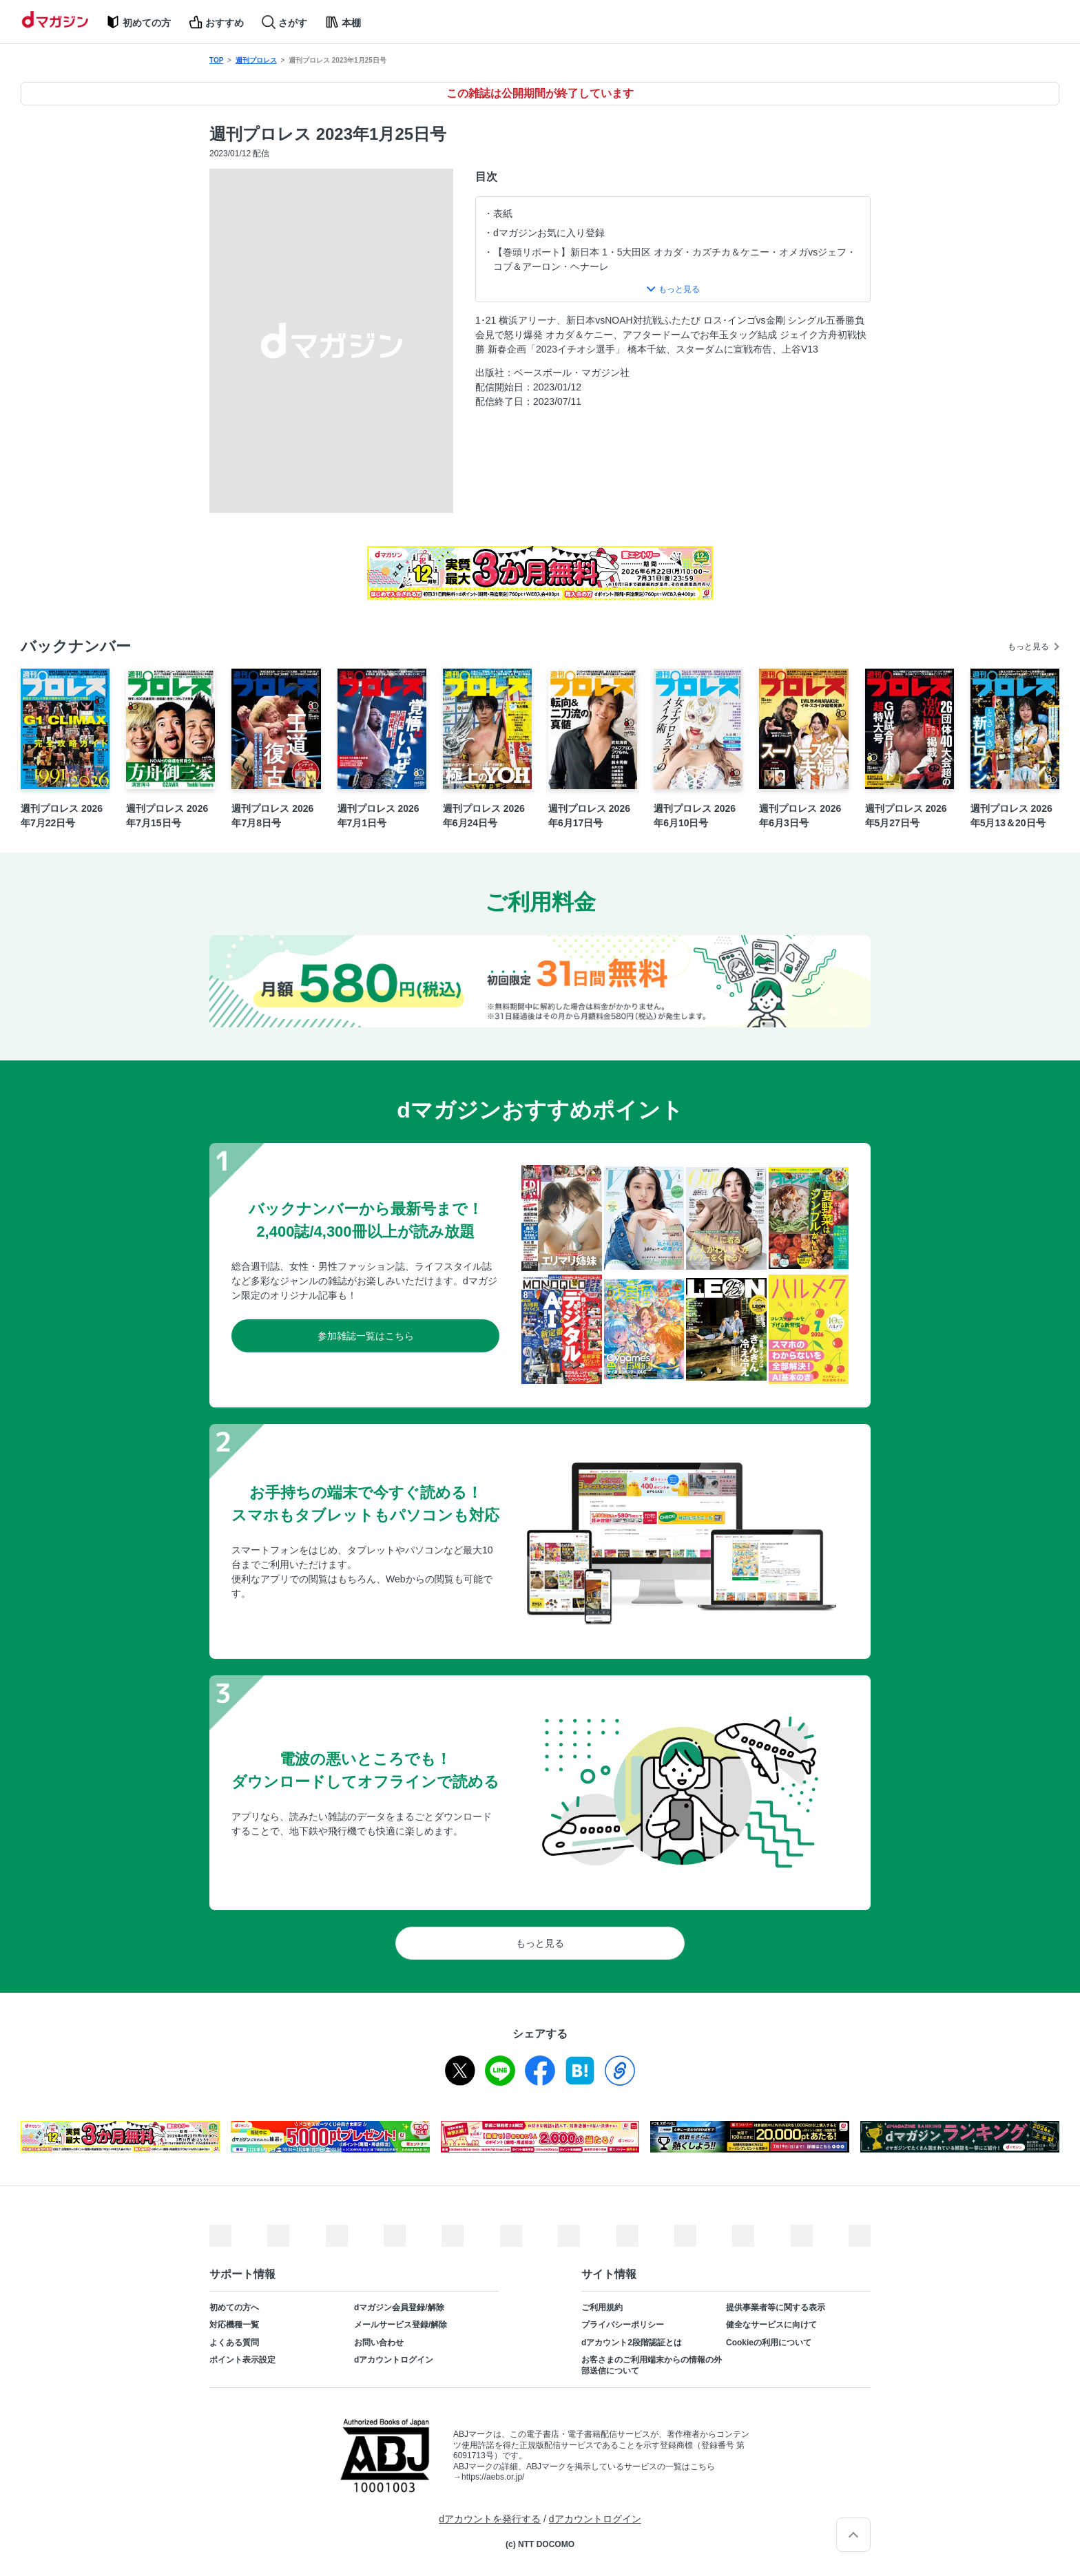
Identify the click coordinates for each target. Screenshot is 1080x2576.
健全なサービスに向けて (771, 2324)
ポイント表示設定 (242, 2360)
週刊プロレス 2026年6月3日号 (800, 815)
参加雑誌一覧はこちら (366, 1335)
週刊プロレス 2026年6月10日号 (695, 815)
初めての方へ (234, 2307)
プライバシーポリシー (622, 2324)
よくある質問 (234, 2342)
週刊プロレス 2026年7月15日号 (167, 815)
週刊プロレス (256, 60)
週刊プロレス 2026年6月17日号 (589, 815)
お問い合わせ (379, 2342)
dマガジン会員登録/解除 (399, 2307)
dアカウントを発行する (490, 2518)
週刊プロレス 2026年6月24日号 (484, 815)
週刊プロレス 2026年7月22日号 (62, 815)
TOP (216, 60)
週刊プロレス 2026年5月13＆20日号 (1011, 815)
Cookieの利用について (768, 2342)
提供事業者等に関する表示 (775, 2307)
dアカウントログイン (393, 2360)
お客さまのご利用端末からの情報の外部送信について (651, 2365)
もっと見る (1028, 646)
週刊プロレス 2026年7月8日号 (272, 815)
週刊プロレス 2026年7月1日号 (378, 815)
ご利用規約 (602, 2307)
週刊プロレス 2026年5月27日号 (906, 815)
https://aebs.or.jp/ (492, 2477)
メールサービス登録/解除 (400, 2324)
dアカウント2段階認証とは (631, 2342)
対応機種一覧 (234, 2324)
